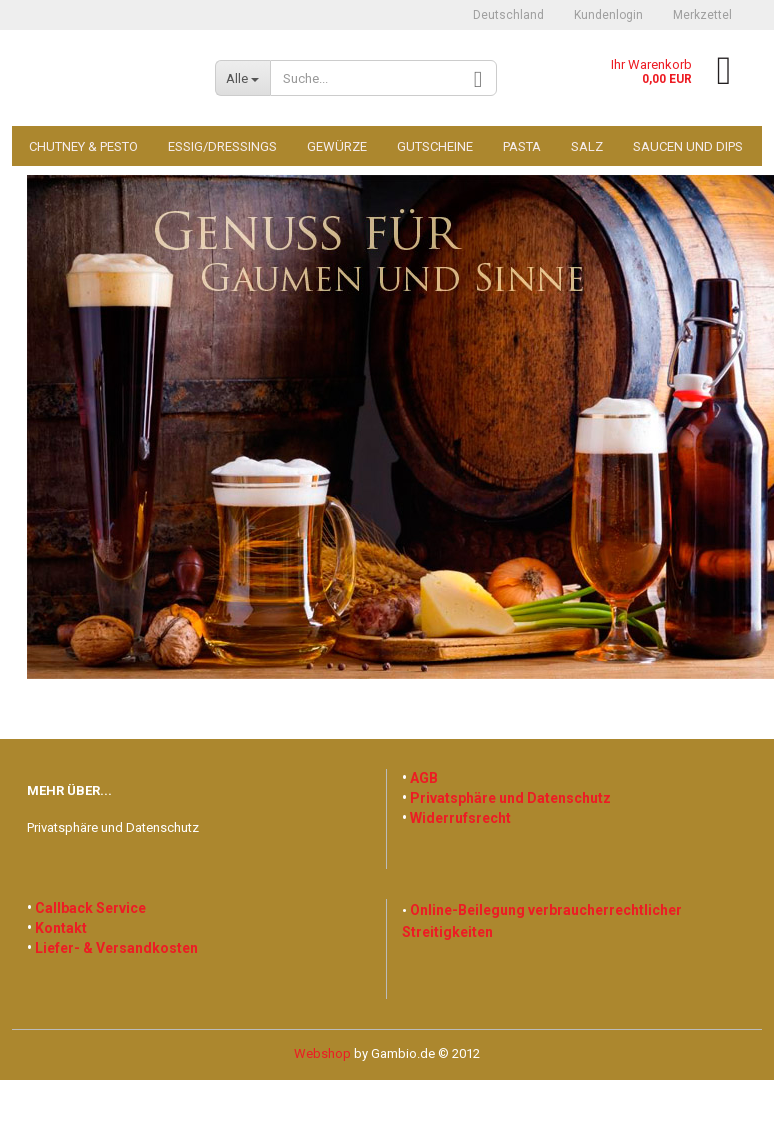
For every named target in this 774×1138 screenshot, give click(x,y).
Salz (587, 146)
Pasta (522, 146)
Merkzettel (702, 15)
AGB (424, 778)
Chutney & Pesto (83, 146)
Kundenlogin (608, 15)
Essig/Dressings (222, 146)
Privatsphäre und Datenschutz (113, 827)
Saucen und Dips (688, 146)
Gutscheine (435, 146)
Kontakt (61, 928)
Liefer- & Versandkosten (116, 948)
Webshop (322, 1053)
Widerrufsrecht (460, 818)
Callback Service (90, 908)
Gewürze (337, 146)
